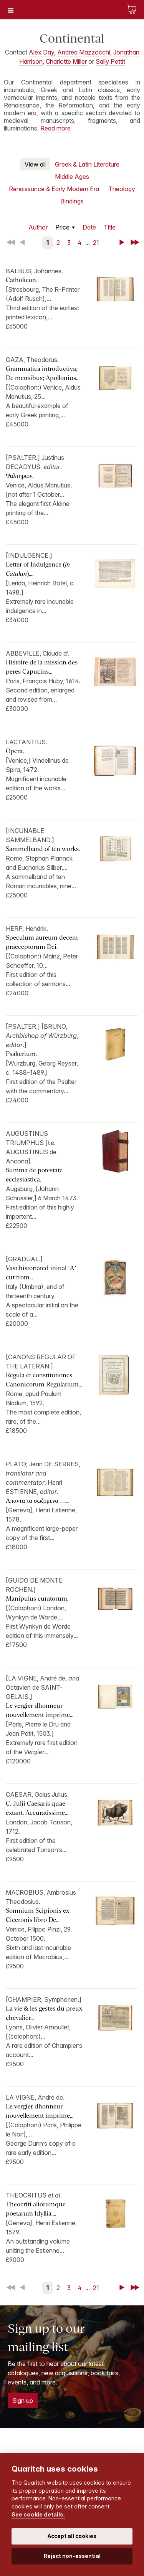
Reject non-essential (72, 2556)
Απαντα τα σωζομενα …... (38, 1500)
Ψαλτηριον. (19, 475)
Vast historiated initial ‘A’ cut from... (41, 1272)
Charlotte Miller (66, 61)
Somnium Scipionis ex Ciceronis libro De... (37, 1915)
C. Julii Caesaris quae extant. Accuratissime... (37, 1808)
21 (96, 242)
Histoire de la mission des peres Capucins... (42, 667)
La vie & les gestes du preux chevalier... (44, 2013)
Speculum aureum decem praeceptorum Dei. (42, 942)
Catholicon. (21, 280)
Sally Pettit (110, 61)
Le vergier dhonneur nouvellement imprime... (39, 1710)
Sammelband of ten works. (43, 849)
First (11, 242)
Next (123, 242)
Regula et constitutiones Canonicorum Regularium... (44, 1379)
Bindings (72, 201)
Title (110, 227)
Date (89, 227)
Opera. (15, 751)
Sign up (22, 2400)
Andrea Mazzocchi (83, 52)
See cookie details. (38, 2514)
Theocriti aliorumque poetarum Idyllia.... (36, 2209)
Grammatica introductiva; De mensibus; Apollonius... (42, 373)
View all (35, 164)
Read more (55, 128)
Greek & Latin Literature (87, 164)
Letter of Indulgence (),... (38, 569)
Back (23, 242)
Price (62, 227)
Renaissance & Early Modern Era (54, 189)
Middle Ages (72, 176)
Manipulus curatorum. (37, 1598)
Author (38, 227)
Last (135, 242)
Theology (121, 189)
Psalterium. (21, 1053)
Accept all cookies (72, 2536)
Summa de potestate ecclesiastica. (34, 1175)
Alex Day (41, 52)
